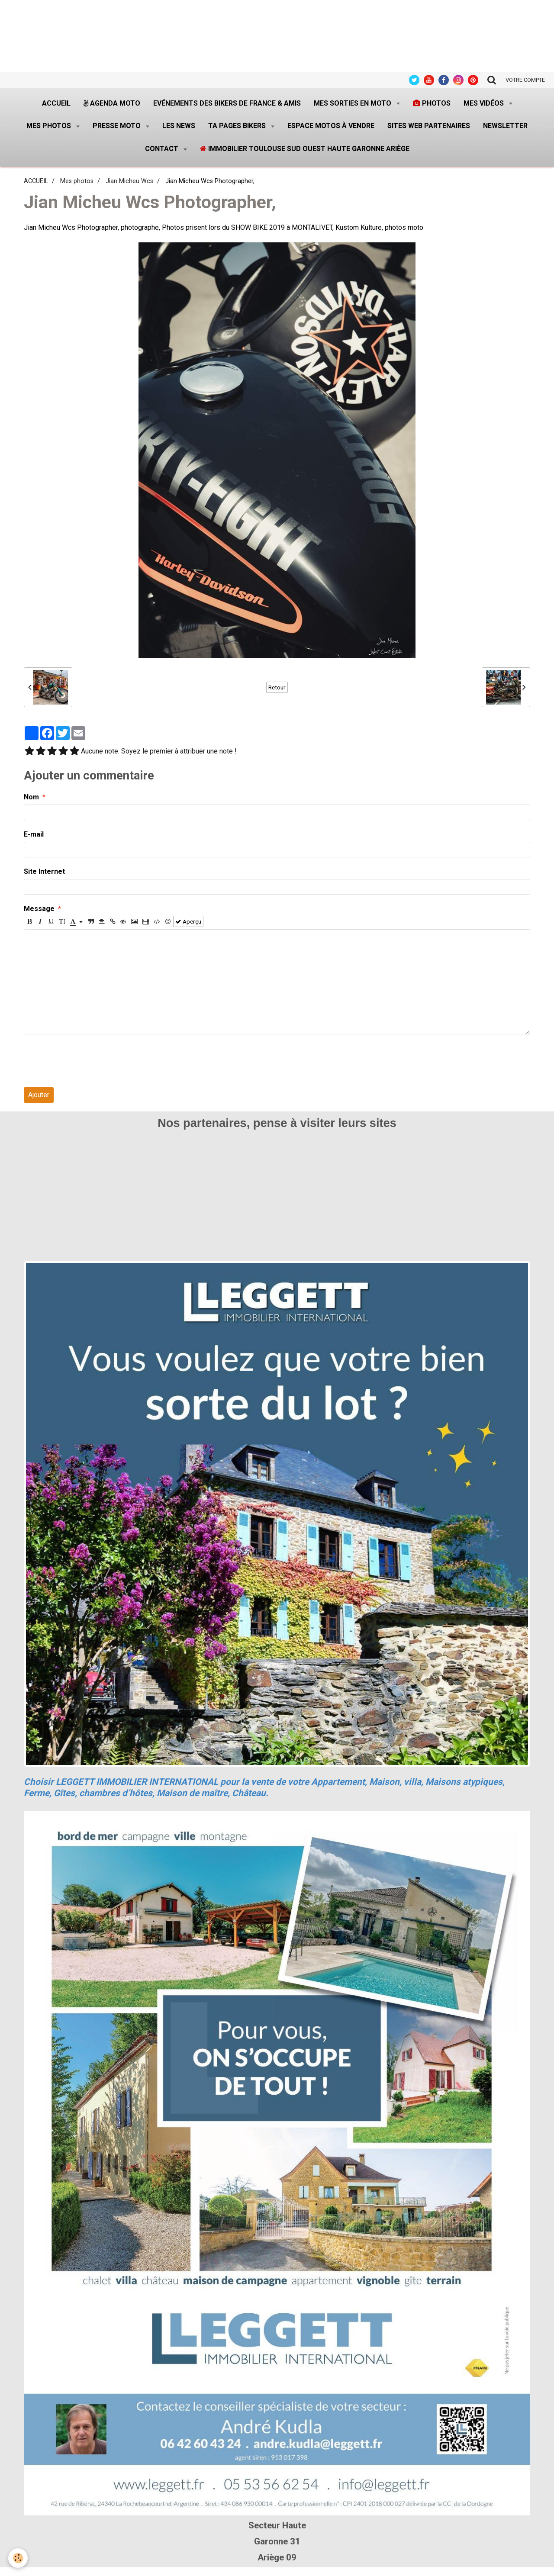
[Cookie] (18, 2558)
